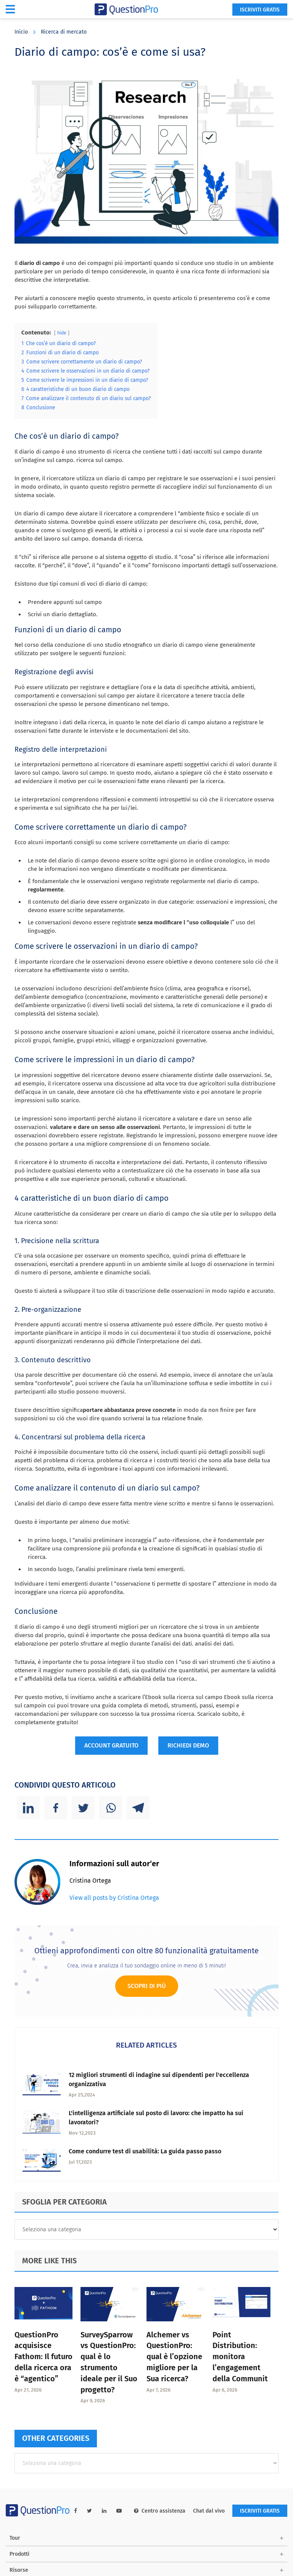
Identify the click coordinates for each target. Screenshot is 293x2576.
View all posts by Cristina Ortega (114, 1897)
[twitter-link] (89, 2511)
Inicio (21, 32)
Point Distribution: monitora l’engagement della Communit (240, 2356)
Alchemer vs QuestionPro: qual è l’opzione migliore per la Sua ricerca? (174, 2356)
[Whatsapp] (110, 1807)
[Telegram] (138, 1807)
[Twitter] (83, 1807)
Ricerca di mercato (64, 32)
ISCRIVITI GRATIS (260, 9)
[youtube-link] (119, 2511)
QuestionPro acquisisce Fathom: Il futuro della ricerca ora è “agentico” (43, 2356)
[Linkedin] (28, 1807)
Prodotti (19, 2554)
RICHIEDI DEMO (188, 1745)
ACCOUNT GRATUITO (111, 1745)
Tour (15, 2538)
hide (61, 333)
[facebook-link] (75, 2511)
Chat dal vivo (209, 2511)
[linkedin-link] (104, 2511)
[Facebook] (55, 1807)
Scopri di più (146, 1986)
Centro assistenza (159, 2511)
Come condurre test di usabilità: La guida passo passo (145, 2151)
